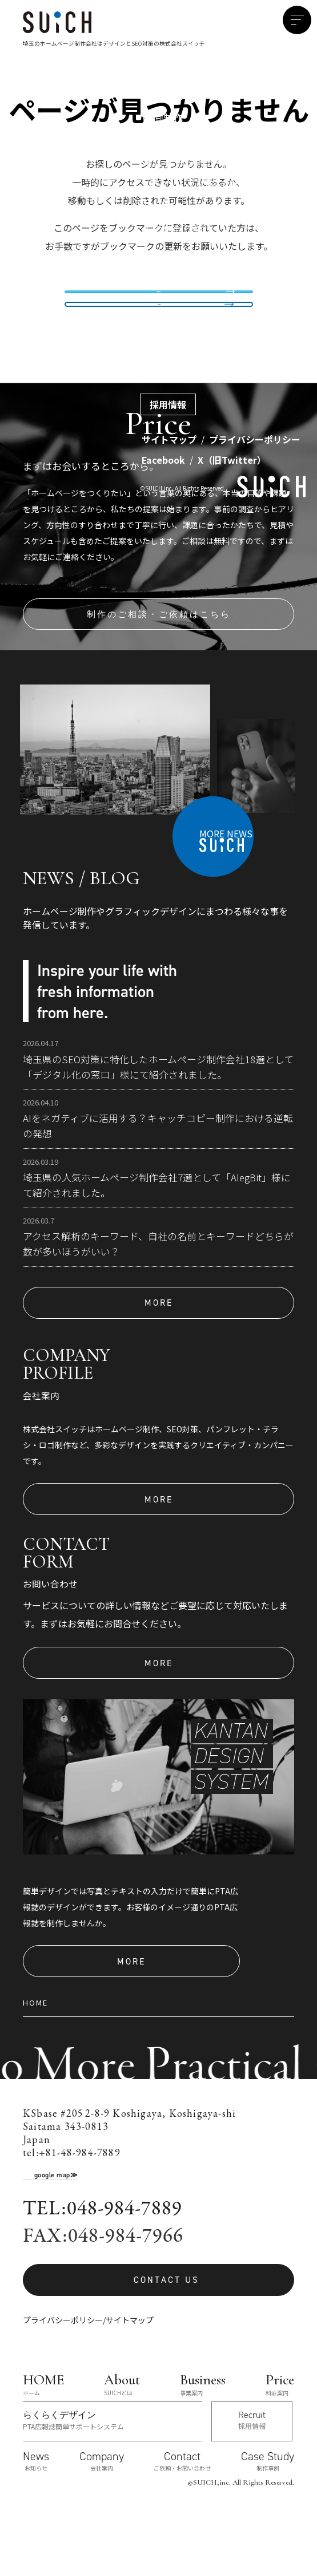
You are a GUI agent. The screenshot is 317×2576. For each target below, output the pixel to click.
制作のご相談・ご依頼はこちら (159, 675)
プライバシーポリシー (63, 2381)
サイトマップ (130, 2381)
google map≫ (56, 2236)
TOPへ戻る (159, 345)
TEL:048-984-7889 (102, 2270)
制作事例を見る (158, 300)
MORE (159, 1364)
